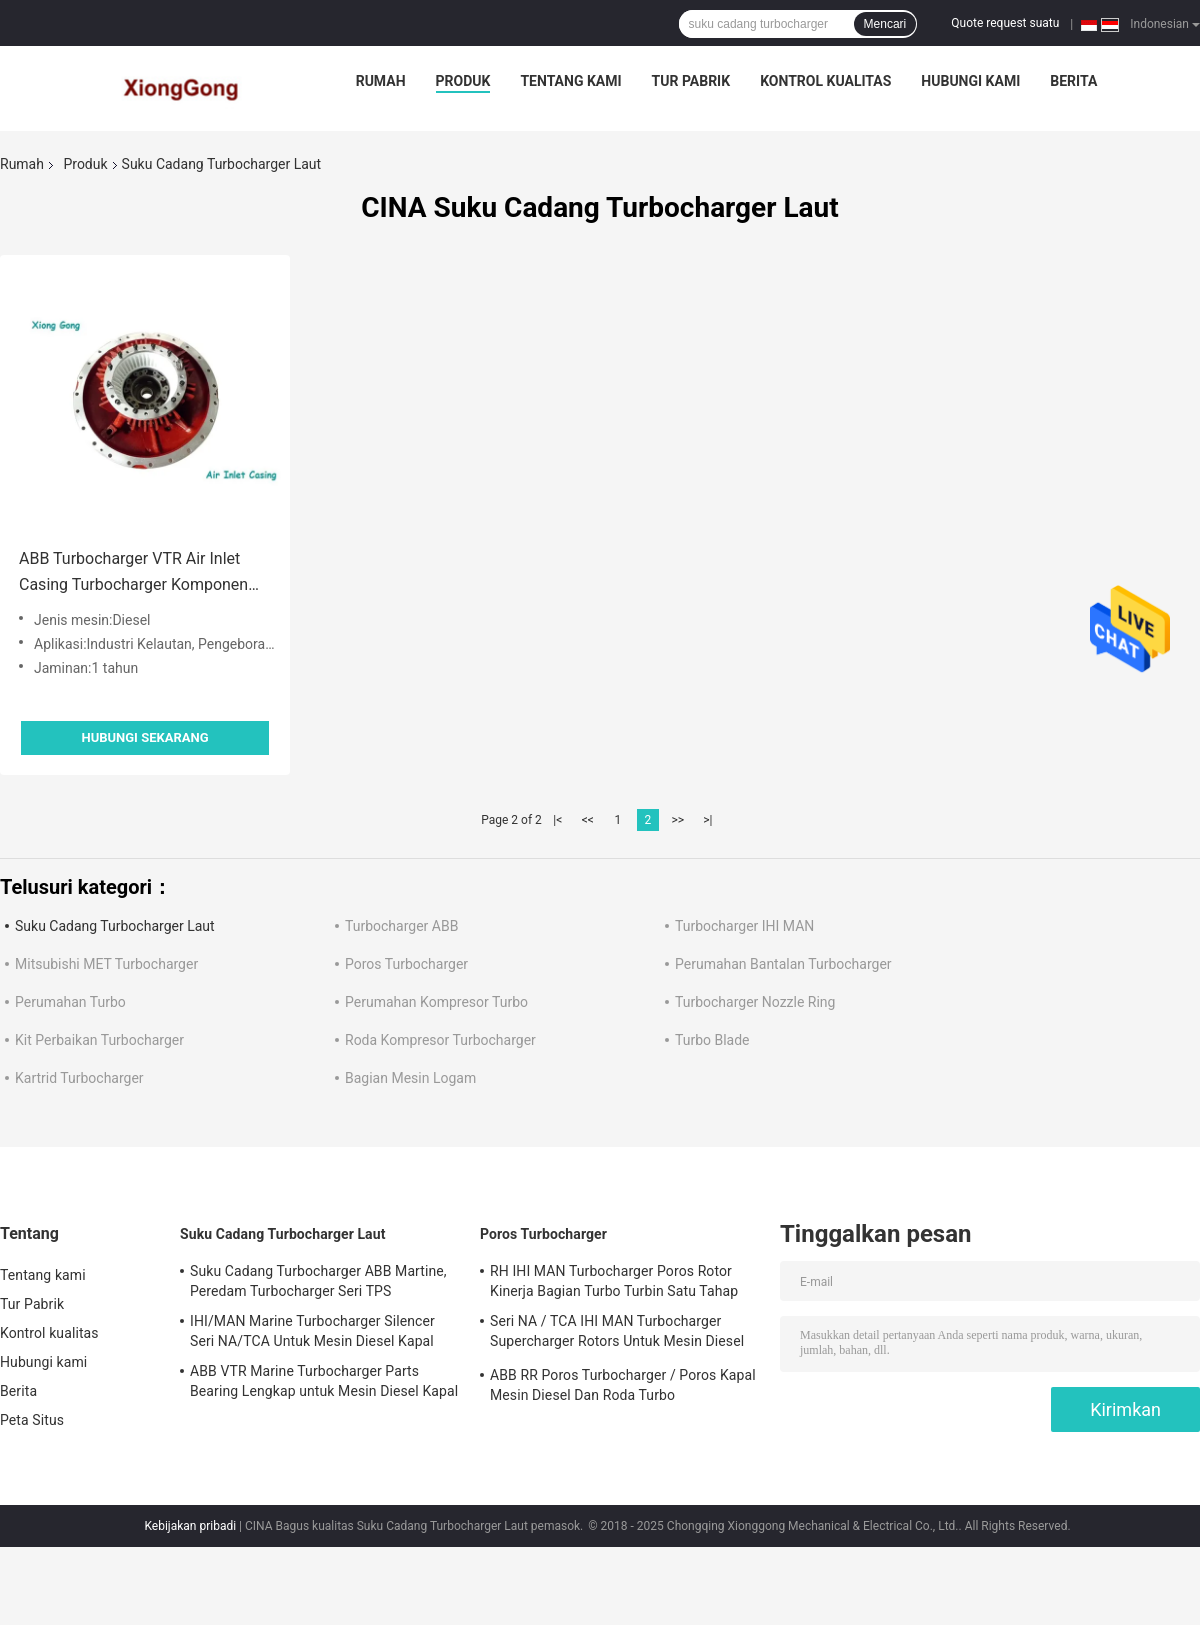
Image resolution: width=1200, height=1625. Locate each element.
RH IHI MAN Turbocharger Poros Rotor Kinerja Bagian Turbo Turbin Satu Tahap (614, 1281)
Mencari (885, 24)
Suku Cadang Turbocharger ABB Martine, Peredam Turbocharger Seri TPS (318, 1281)
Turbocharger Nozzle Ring (755, 1002)
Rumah (381, 81)
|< (557, 820)
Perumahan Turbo (70, 1002)
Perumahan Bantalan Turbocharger (783, 964)
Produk (463, 81)
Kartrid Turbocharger (79, 1078)
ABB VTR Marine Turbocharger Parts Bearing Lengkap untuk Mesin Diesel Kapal (324, 1381)
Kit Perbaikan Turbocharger (99, 1040)
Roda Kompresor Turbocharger (440, 1040)
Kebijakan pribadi (190, 1526)
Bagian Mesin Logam (410, 1078)
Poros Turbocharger (406, 964)
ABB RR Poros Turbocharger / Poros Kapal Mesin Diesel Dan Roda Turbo (623, 1385)
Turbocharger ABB (401, 926)
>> (677, 820)
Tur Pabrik (691, 81)
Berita (1073, 81)
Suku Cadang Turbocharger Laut (115, 926)
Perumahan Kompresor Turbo (436, 1002)
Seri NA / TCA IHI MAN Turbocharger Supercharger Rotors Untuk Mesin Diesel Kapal (617, 1334)
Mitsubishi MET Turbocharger (106, 964)
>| (707, 820)
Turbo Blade (712, 1040)
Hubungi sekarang (144, 737)
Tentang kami (570, 81)
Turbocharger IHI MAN (744, 926)
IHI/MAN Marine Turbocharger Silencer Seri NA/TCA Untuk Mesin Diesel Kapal (312, 1331)
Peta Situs (32, 1420)
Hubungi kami (970, 81)
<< (588, 820)
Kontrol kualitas (825, 81)
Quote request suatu (1005, 23)
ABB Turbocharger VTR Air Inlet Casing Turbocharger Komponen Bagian (133, 573)
